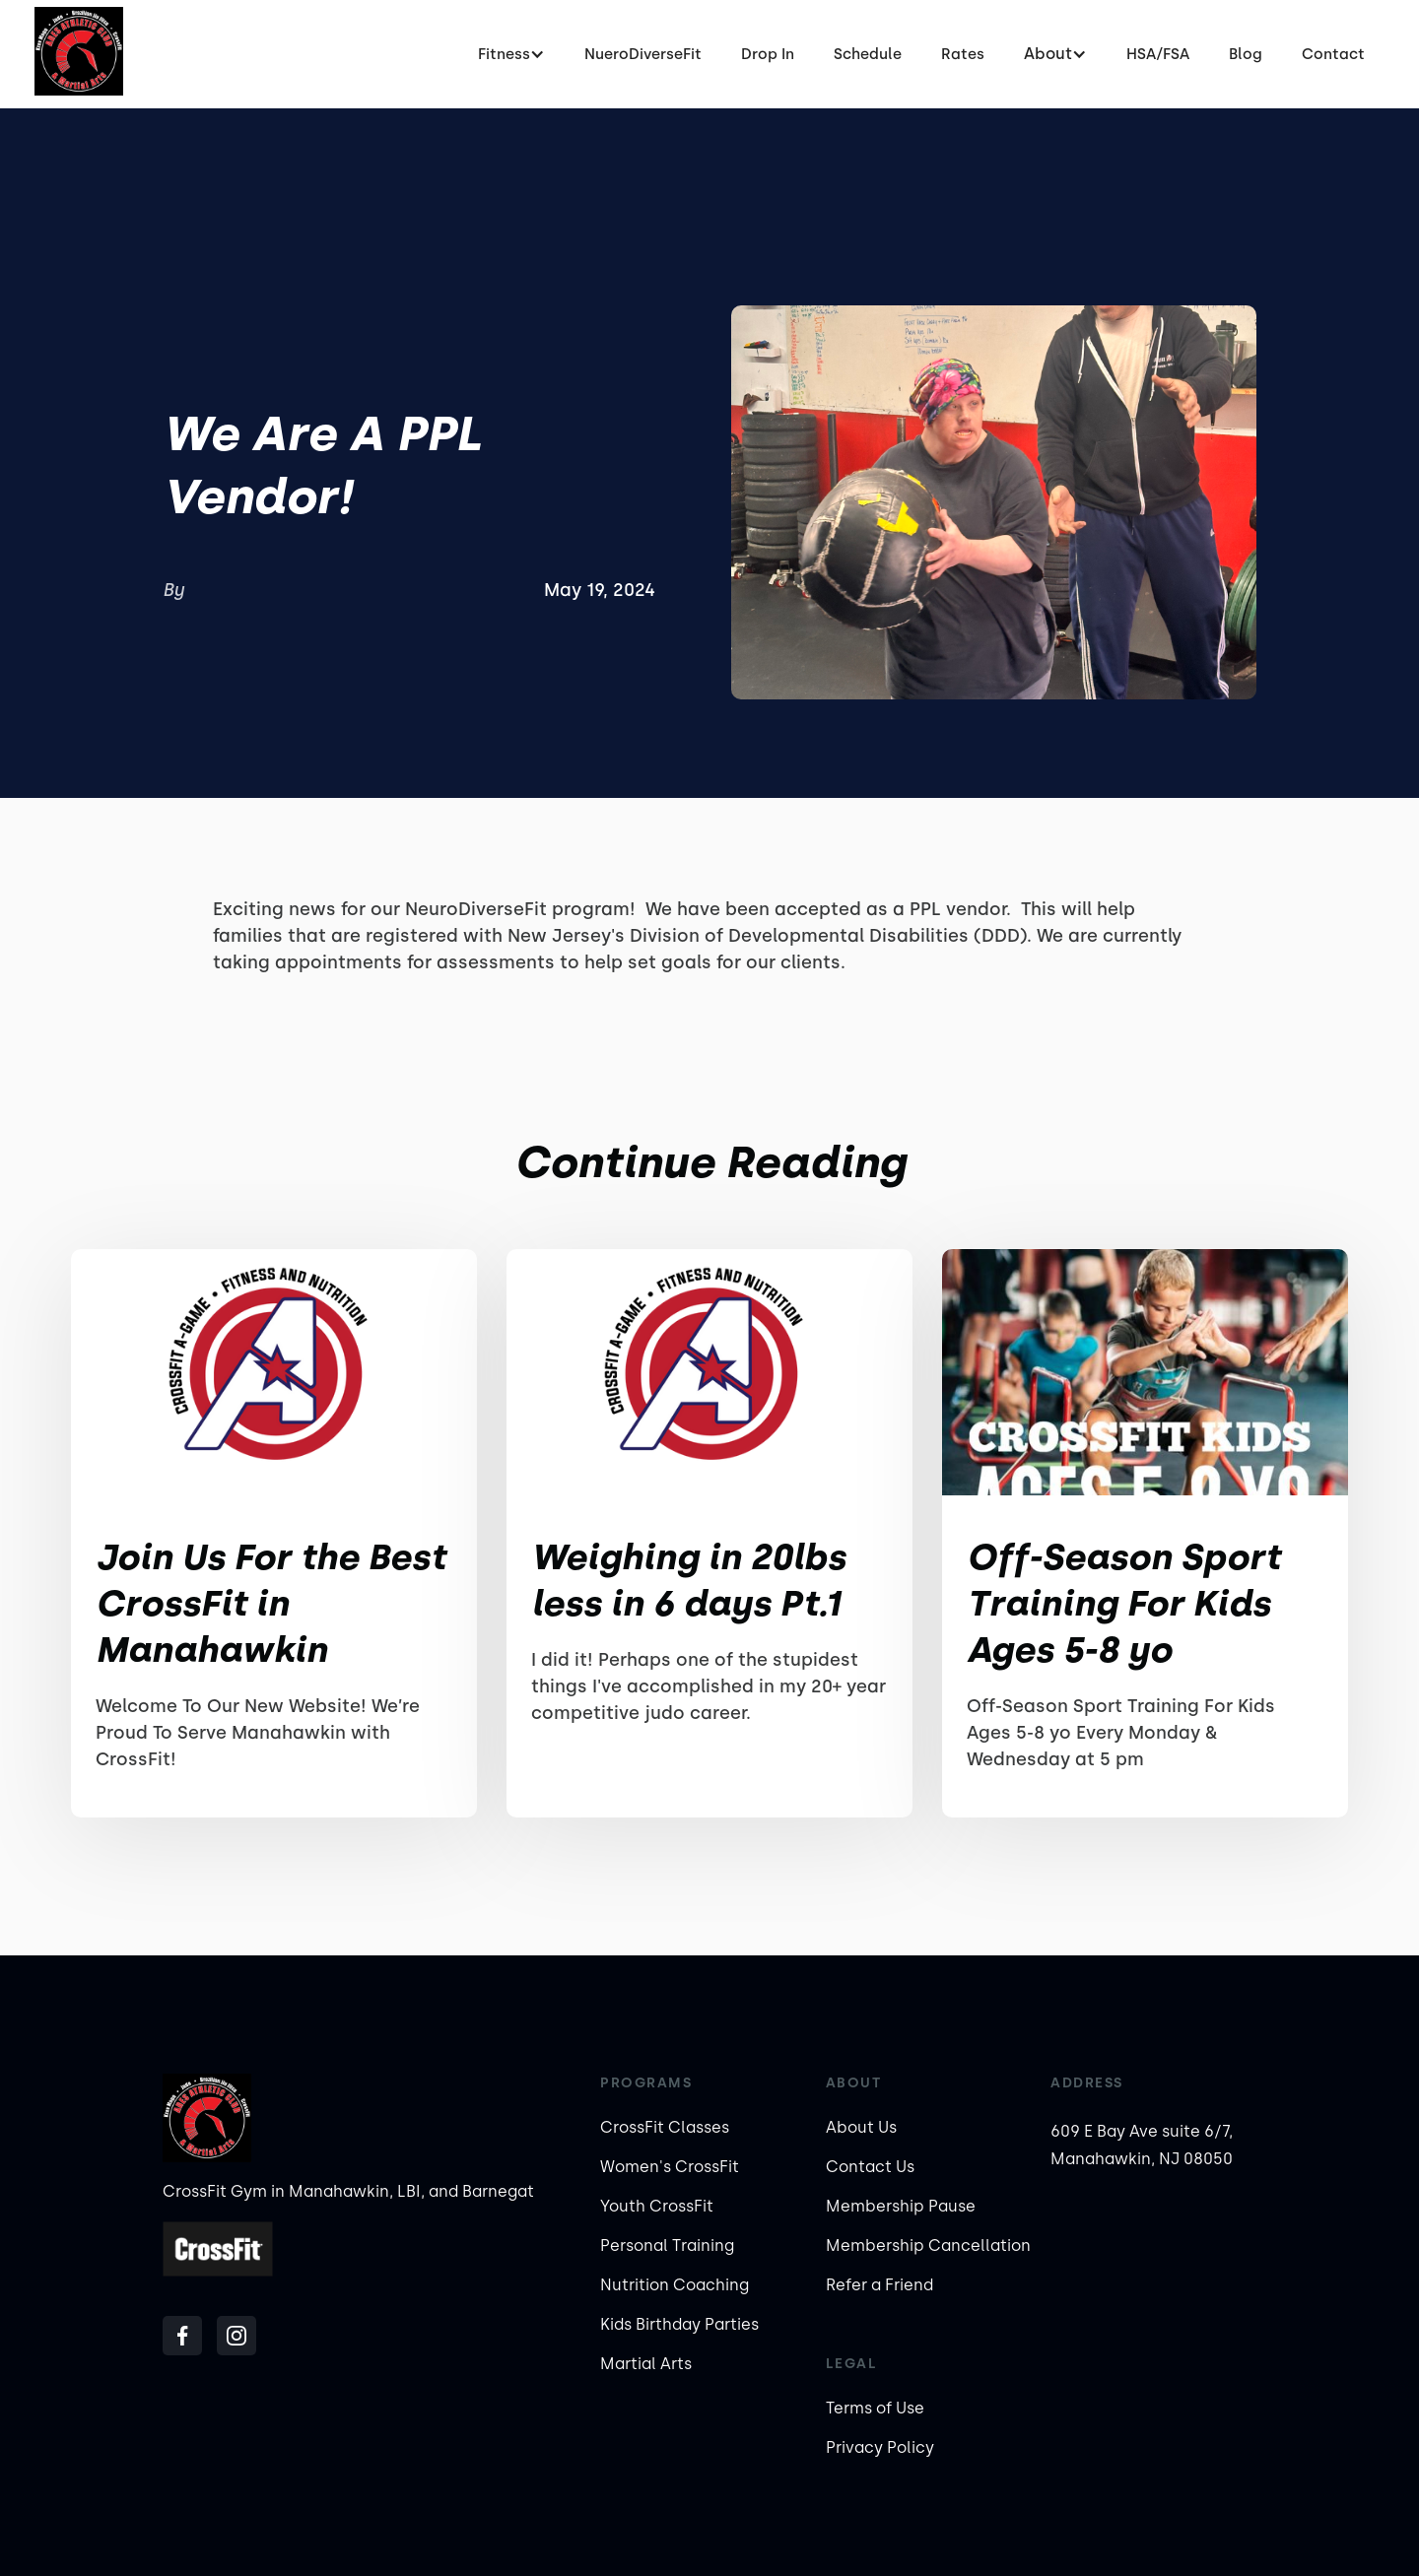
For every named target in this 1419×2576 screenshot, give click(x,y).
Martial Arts (646, 2363)
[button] (511, 54)
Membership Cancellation (928, 2245)
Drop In (767, 54)
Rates (962, 54)
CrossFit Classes (664, 2127)
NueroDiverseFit (643, 54)
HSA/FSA (1157, 54)
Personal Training (667, 2245)
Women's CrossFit (669, 2166)
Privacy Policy (880, 2447)
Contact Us (870, 2166)
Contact (1333, 54)
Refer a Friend (879, 2285)
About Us (861, 2127)
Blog (1245, 54)
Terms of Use (875, 2408)
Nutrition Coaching (674, 2285)
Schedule (868, 54)
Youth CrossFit (656, 2206)
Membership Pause (901, 2206)
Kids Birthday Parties (679, 2324)
